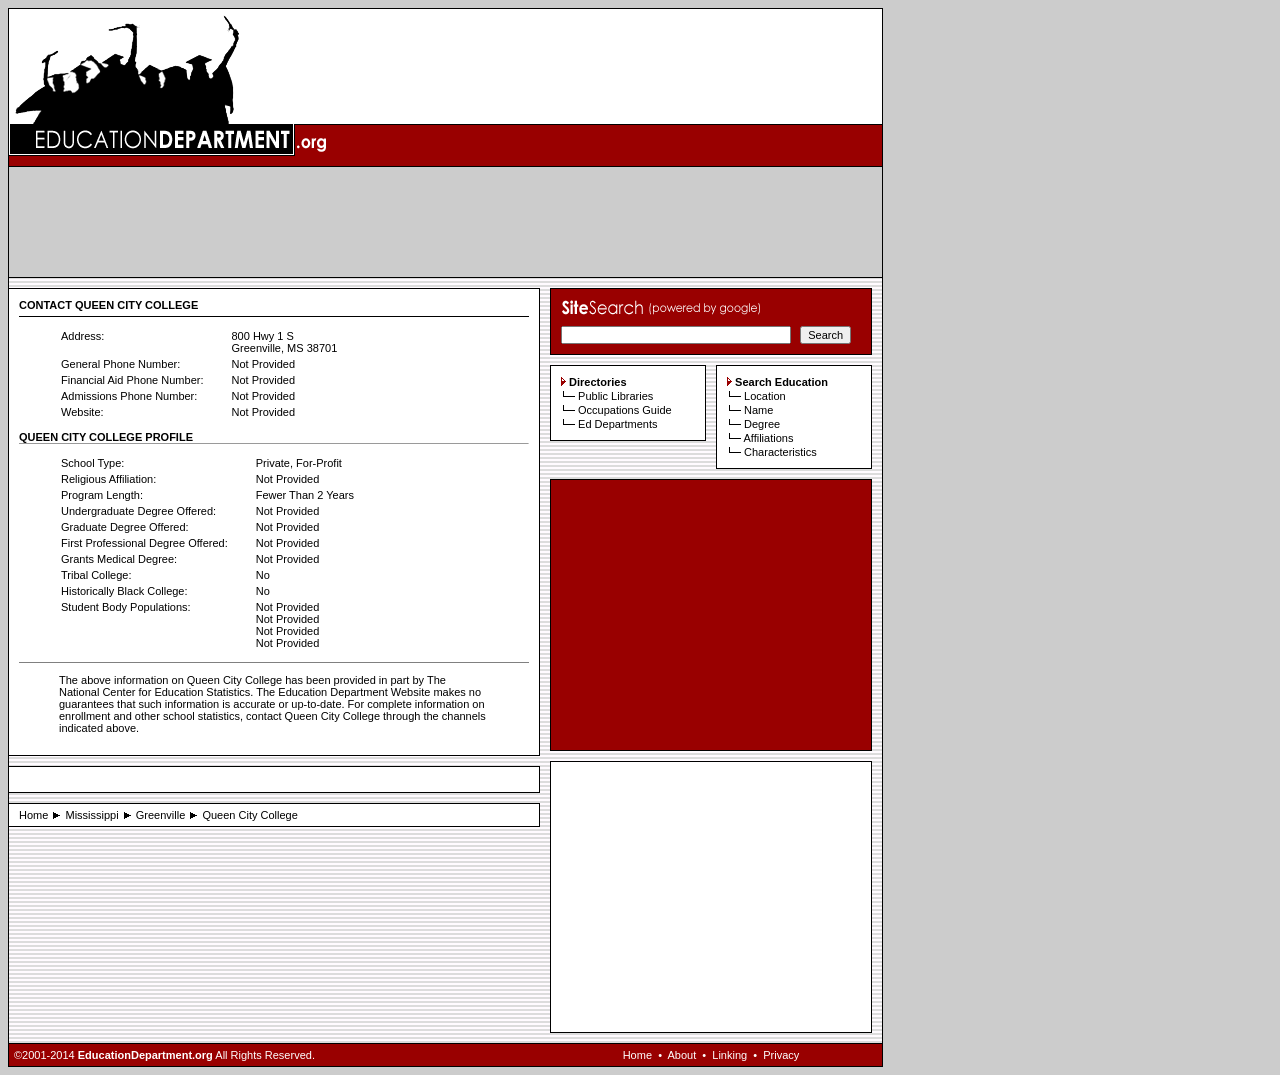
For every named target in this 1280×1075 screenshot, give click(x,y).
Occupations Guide (625, 410)
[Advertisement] (446, 222)
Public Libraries (615, 396)
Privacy (781, 1055)
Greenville (161, 815)
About (681, 1055)
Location (765, 396)
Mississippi (91, 815)
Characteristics (780, 452)
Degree (762, 424)
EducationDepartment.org (145, 1055)
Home (33, 815)
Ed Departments (617, 424)
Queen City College (249, 815)
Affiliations (768, 438)
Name (758, 410)
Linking (729, 1055)
